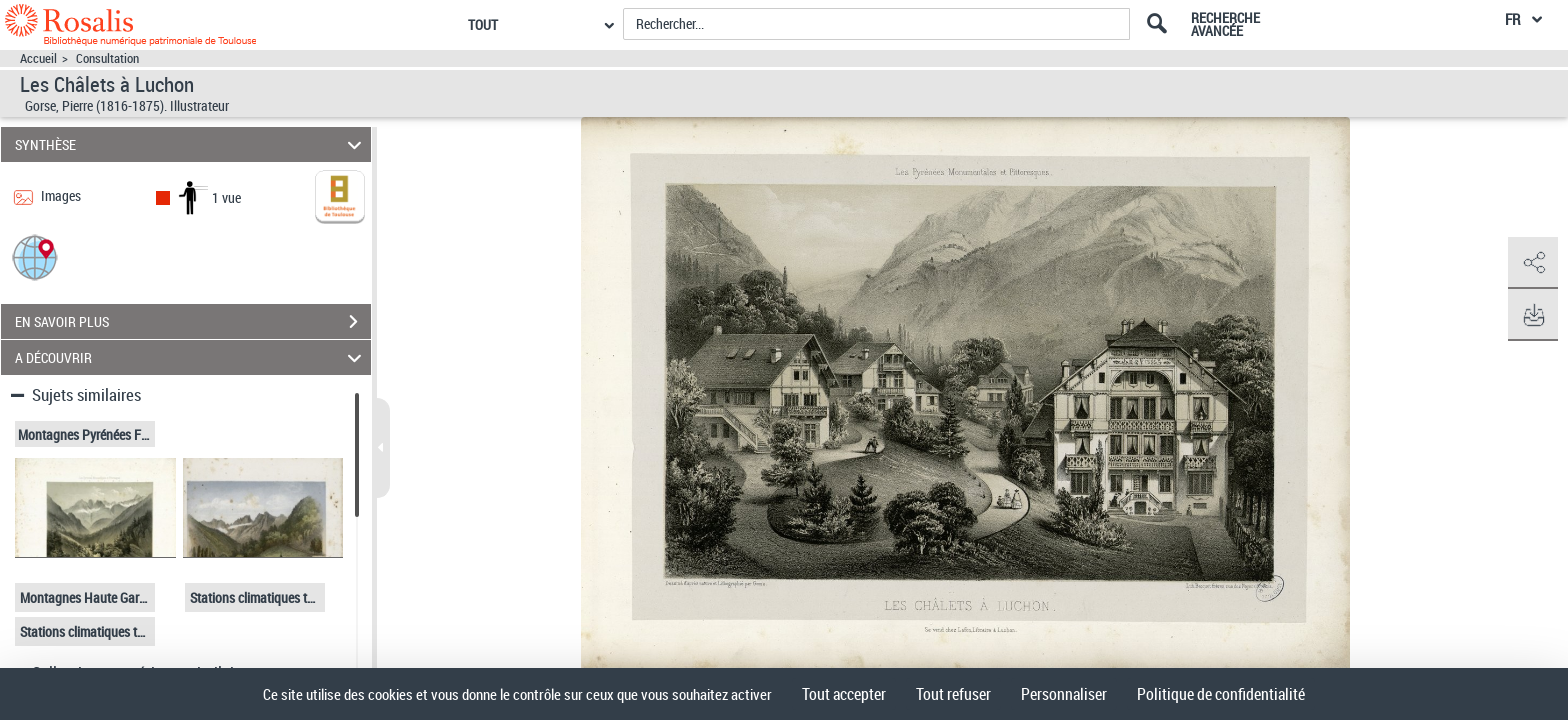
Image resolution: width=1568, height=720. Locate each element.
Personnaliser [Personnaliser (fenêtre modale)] (1064, 694)
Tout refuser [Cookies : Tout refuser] (953, 694)
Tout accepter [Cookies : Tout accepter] (844, 694)
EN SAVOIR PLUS (193, 322)
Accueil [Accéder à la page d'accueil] (38, 58)
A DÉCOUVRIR (191, 357)
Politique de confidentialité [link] (1221, 694)
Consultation (107, 58)
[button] (35, 256)
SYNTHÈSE (191, 144)
